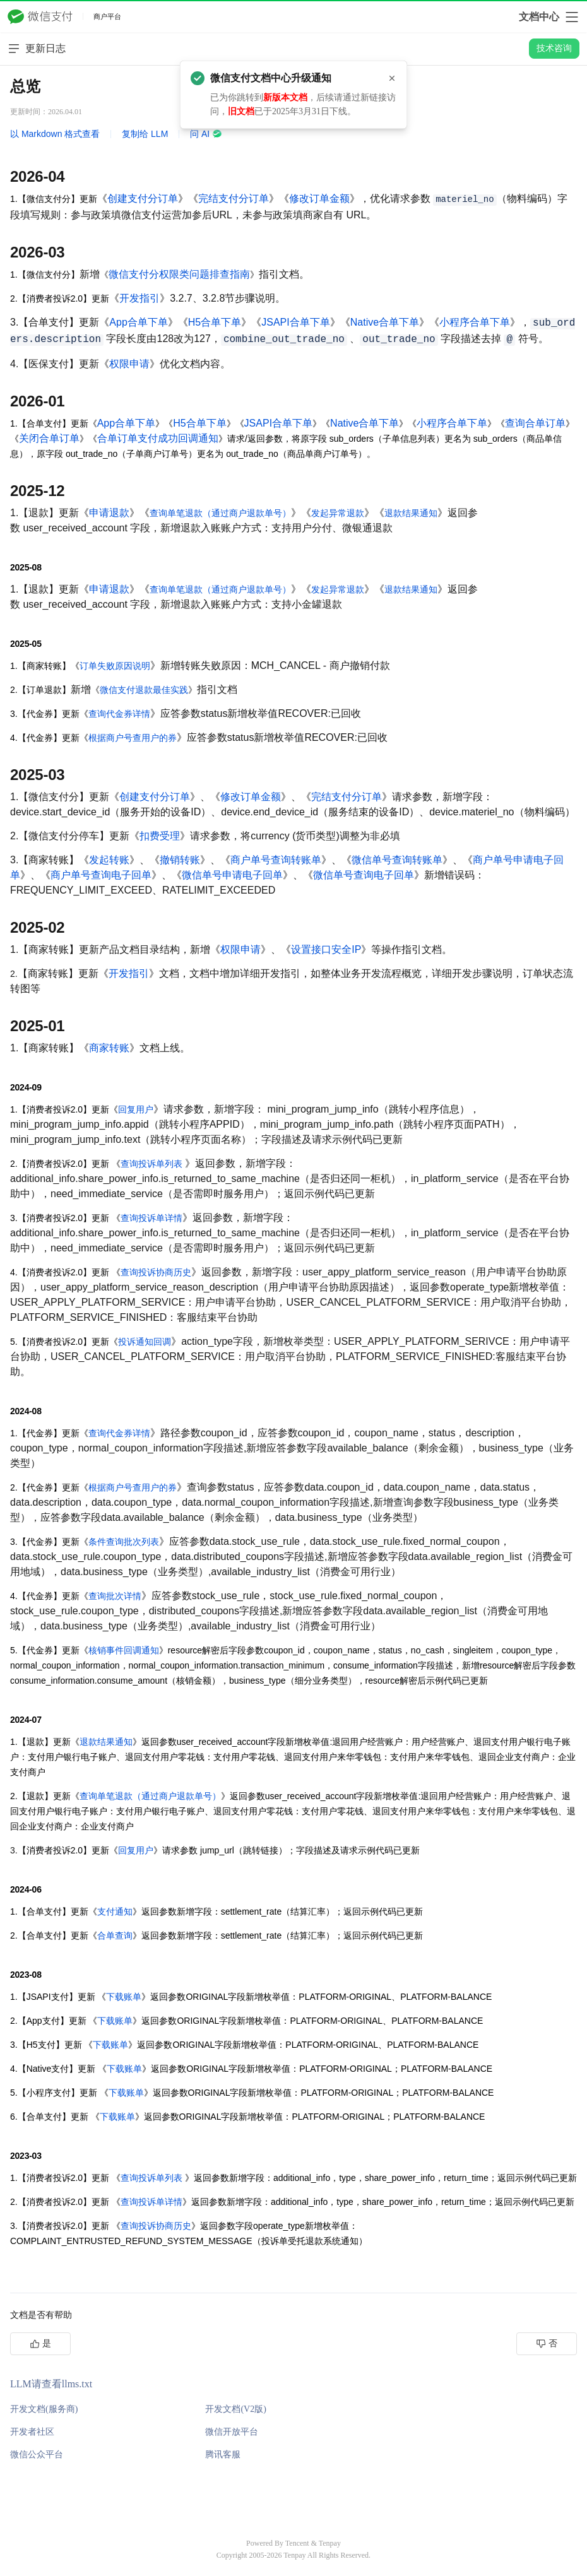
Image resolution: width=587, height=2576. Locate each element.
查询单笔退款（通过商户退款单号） (220, 513)
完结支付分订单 (233, 198)
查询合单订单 (535, 423)
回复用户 (135, 1109)
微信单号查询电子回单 (363, 875)
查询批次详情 (114, 1596)
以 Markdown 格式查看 (55, 134)
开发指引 (139, 298)
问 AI (206, 134)
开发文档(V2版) (235, 2409)
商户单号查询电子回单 (100, 875)
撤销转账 (180, 859)
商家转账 (109, 1048)
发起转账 (109, 859)
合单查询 (115, 1935)
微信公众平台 (36, 2454)
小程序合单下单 (474, 322)
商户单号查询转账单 (275, 859)
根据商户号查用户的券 (132, 738)
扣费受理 (159, 835)
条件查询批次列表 (123, 1542)
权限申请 (129, 363)
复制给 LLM (145, 134)
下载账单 (123, 1997)
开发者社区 (32, 2432)
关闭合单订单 (49, 438)
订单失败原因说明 (115, 666)
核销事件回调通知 (123, 1650)
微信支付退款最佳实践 (144, 690)
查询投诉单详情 (151, 1218)
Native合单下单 (384, 322)
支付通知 (115, 1911)
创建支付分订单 (142, 198)
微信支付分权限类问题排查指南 (179, 274)
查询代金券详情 (119, 714)
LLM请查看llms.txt (51, 2383)
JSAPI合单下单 (295, 322)
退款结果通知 (410, 513)
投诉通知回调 (144, 1342)
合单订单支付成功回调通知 (157, 438)
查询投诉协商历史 (156, 1272)
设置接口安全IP (326, 949)
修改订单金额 (319, 198)
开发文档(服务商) (44, 2409)
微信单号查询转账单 (397, 859)
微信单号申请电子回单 (232, 875)
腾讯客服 (222, 2454)
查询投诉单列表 (151, 1164)
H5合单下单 (214, 322)
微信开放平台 (231, 2432)
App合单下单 (138, 322)
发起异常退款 (337, 513)
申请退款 (109, 512)
